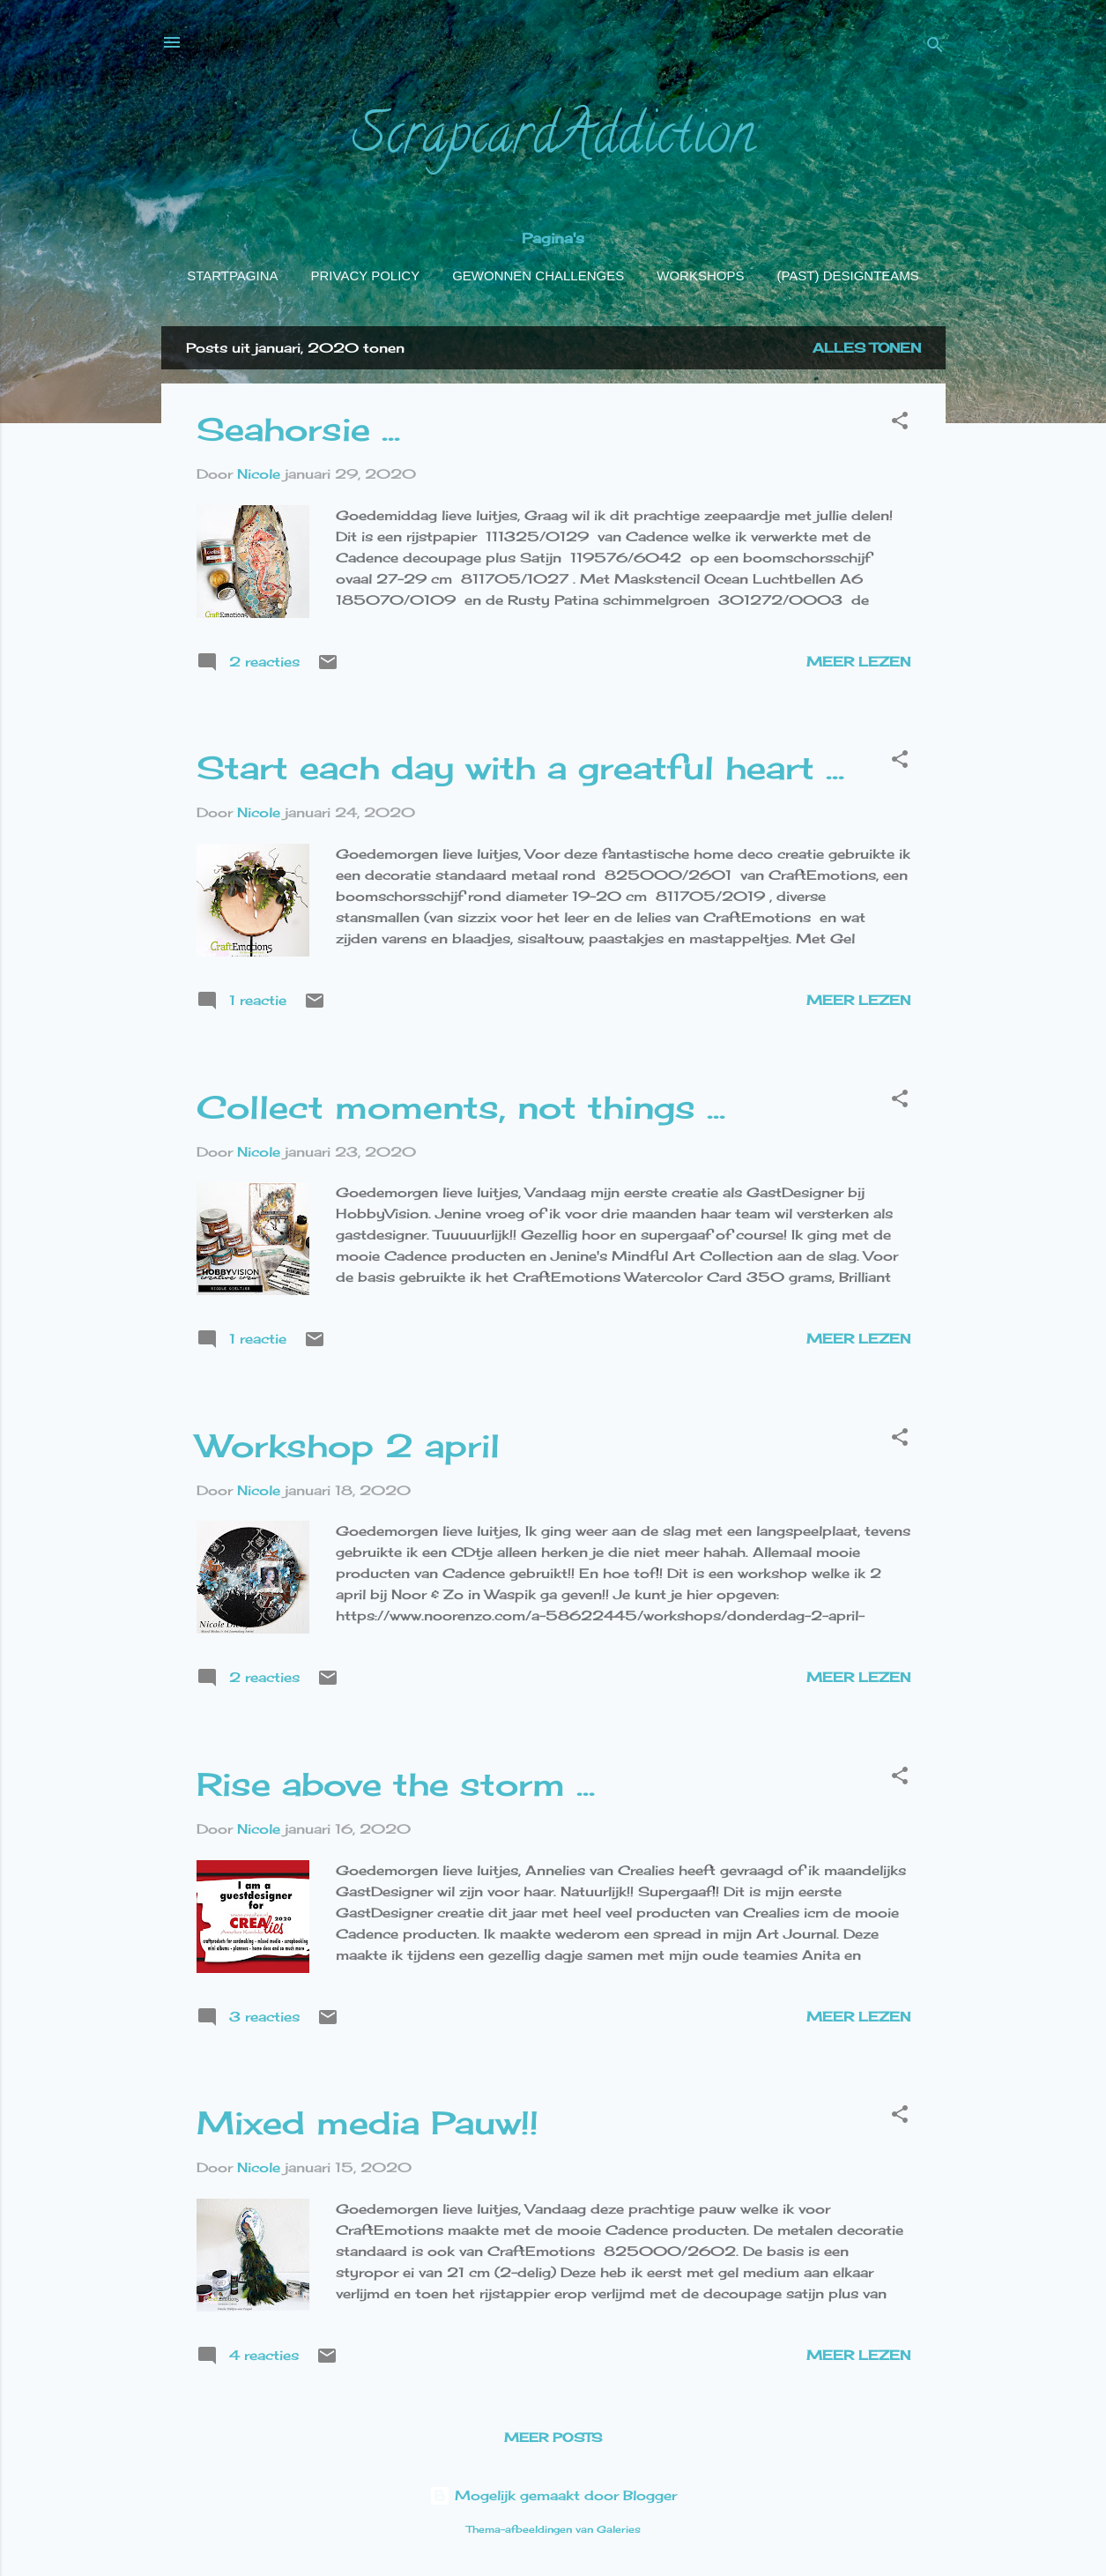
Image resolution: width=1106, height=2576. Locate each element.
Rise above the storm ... (396, 1784)
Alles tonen (867, 347)
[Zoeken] (935, 48)
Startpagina (232, 275)
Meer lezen (858, 661)
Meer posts (553, 2437)
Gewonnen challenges (538, 275)
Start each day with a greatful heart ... (520, 767)
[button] (899, 423)
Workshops (700, 275)
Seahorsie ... (298, 429)
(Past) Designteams (847, 275)
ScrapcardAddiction (553, 139)
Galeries (619, 2529)
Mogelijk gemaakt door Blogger (553, 2495)
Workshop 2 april (348, 1445)
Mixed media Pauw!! (367, 2122)
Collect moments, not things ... (461, 1107)
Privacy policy (365, 275)
